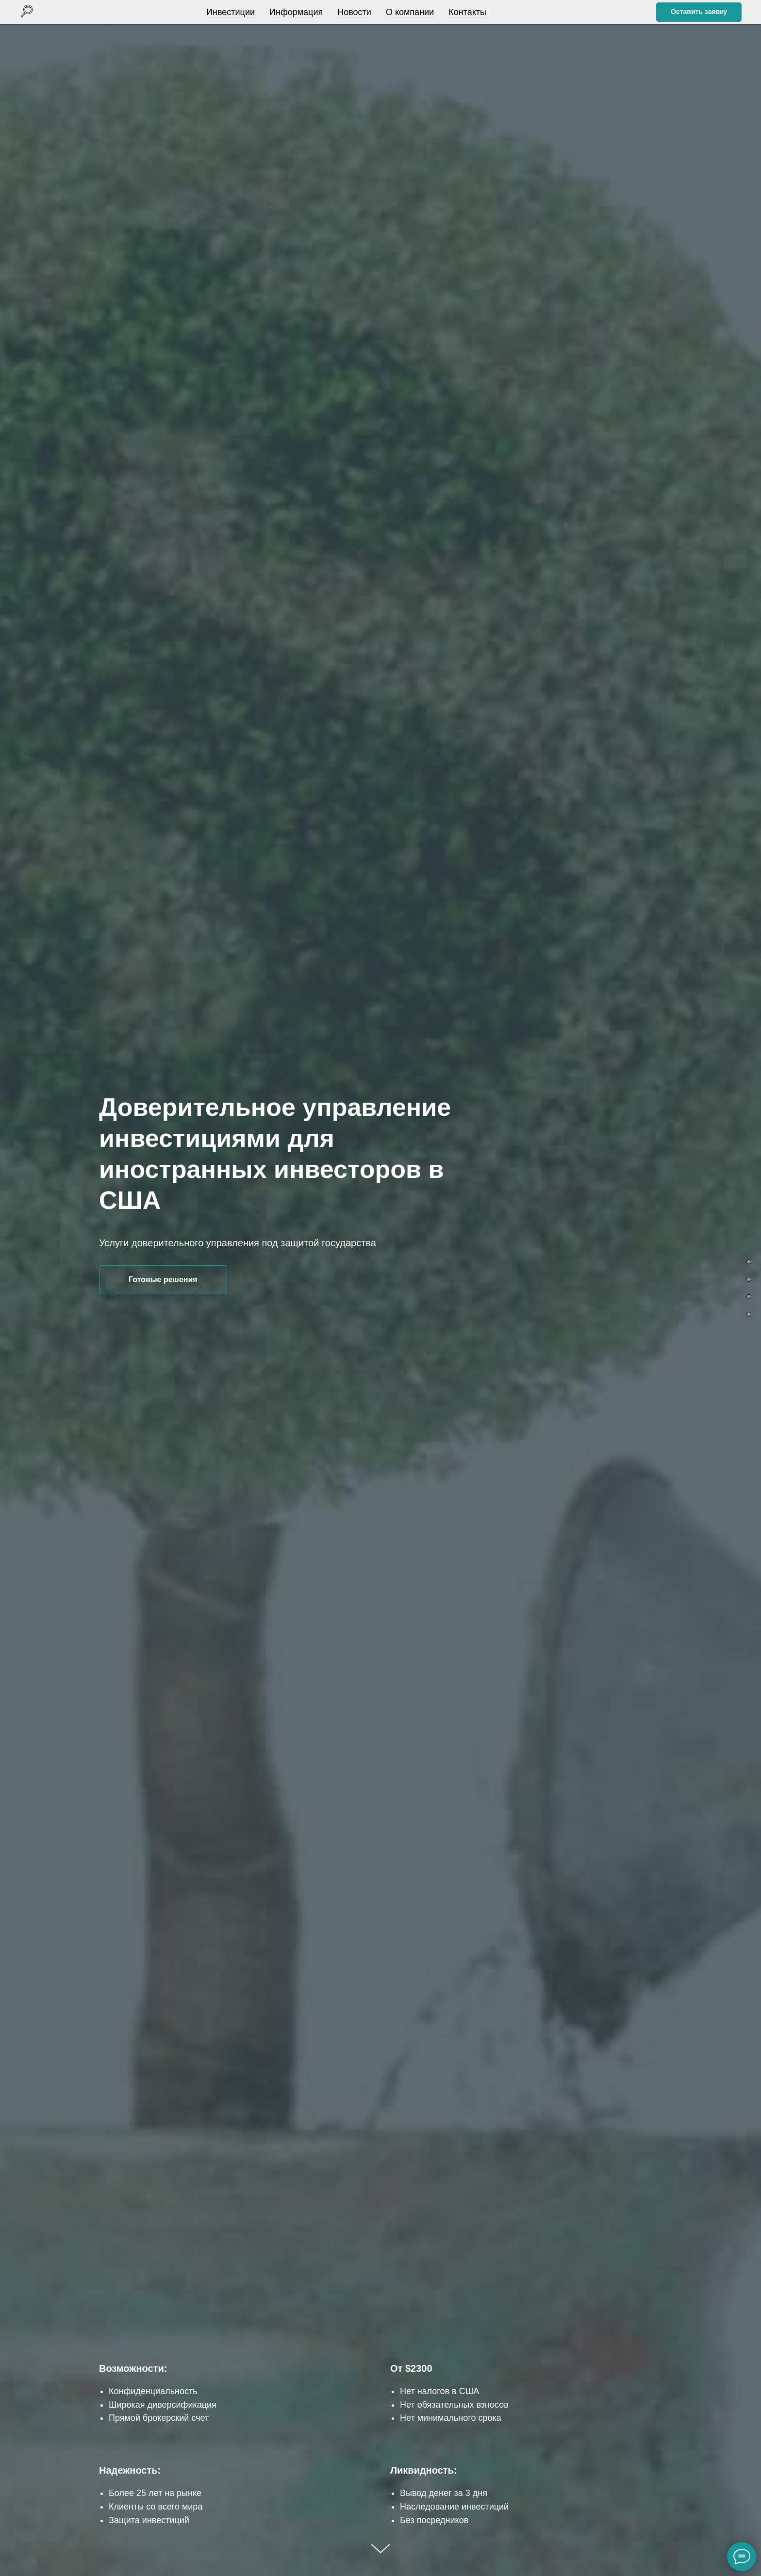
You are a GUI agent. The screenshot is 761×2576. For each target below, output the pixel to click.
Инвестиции (228, 12)
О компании (407, 12)
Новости (352, 12)
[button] (699, 12)
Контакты (465, 12)
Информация (293, 12)
